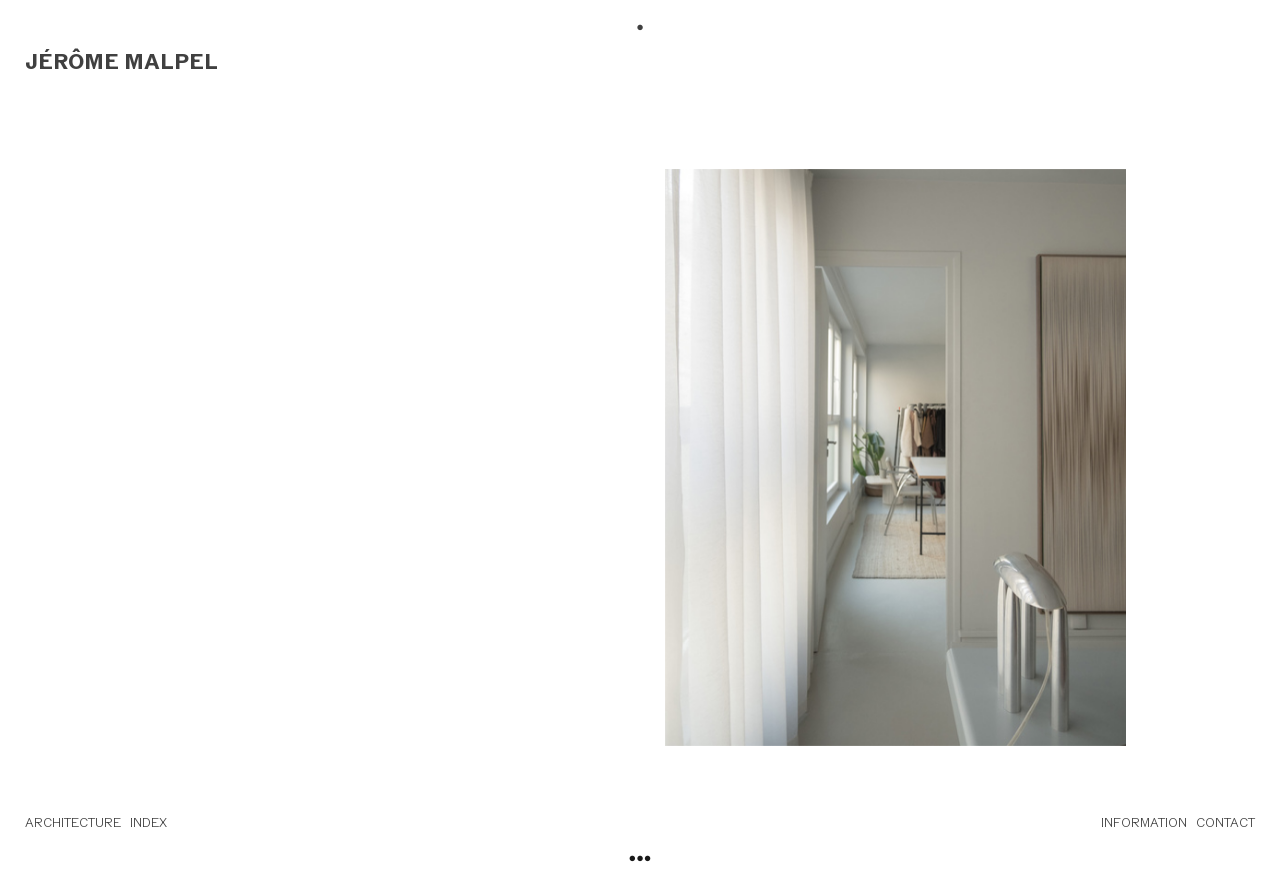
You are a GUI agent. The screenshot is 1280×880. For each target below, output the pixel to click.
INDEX (148, 822)
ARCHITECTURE (73, 822)
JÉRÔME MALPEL (121, 61)
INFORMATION (1144, 822)
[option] (895, 457)
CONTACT (1225, 822)
